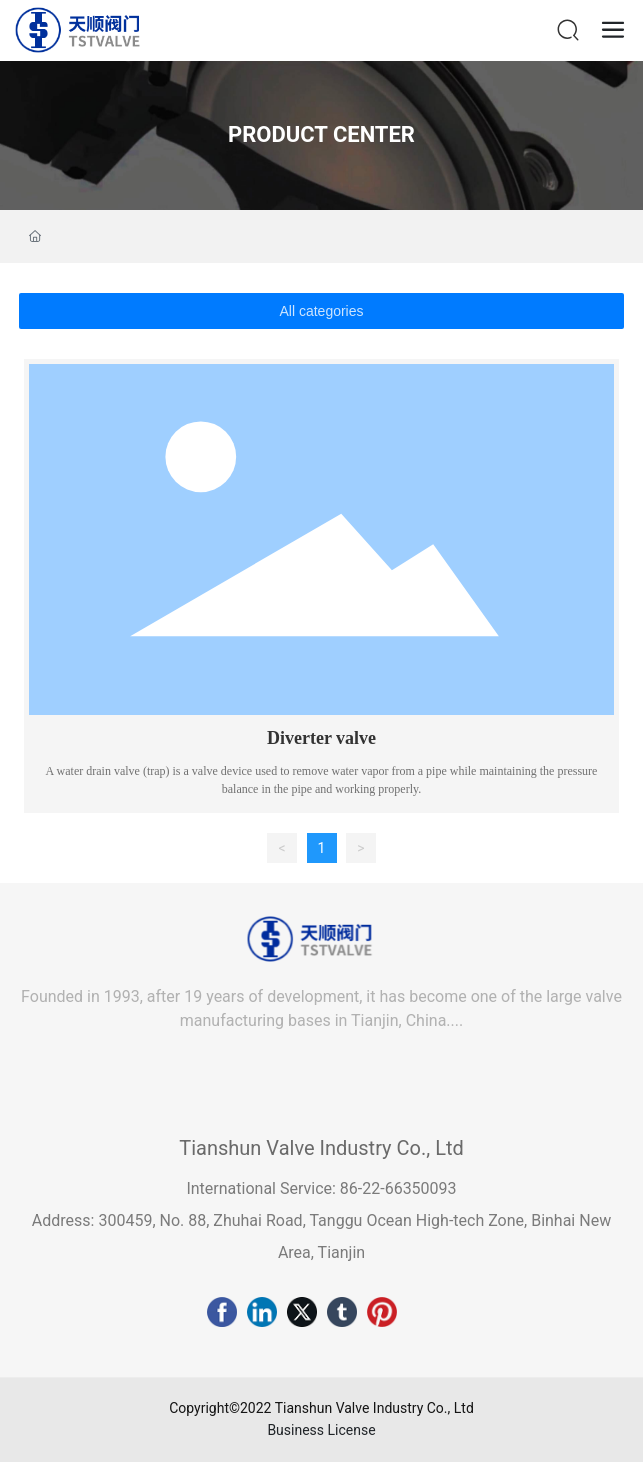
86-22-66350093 (396, 1188)
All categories (321, 311)
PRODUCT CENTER (321, 134)
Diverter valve (321, 738)
